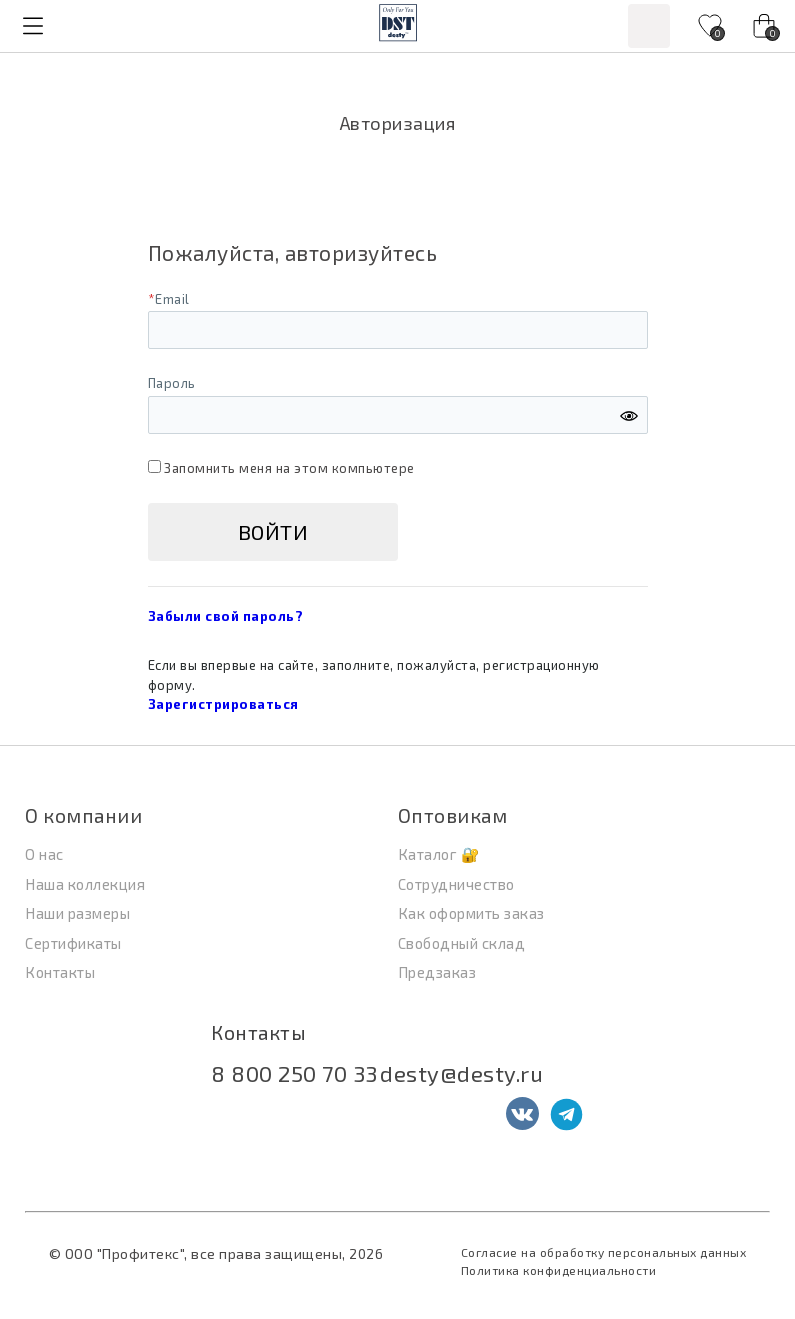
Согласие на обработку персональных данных (604, 1252)
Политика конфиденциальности (559, 1270)
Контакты (258, 1032)
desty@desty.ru (461, 1073)
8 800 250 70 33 (294, 1073)
